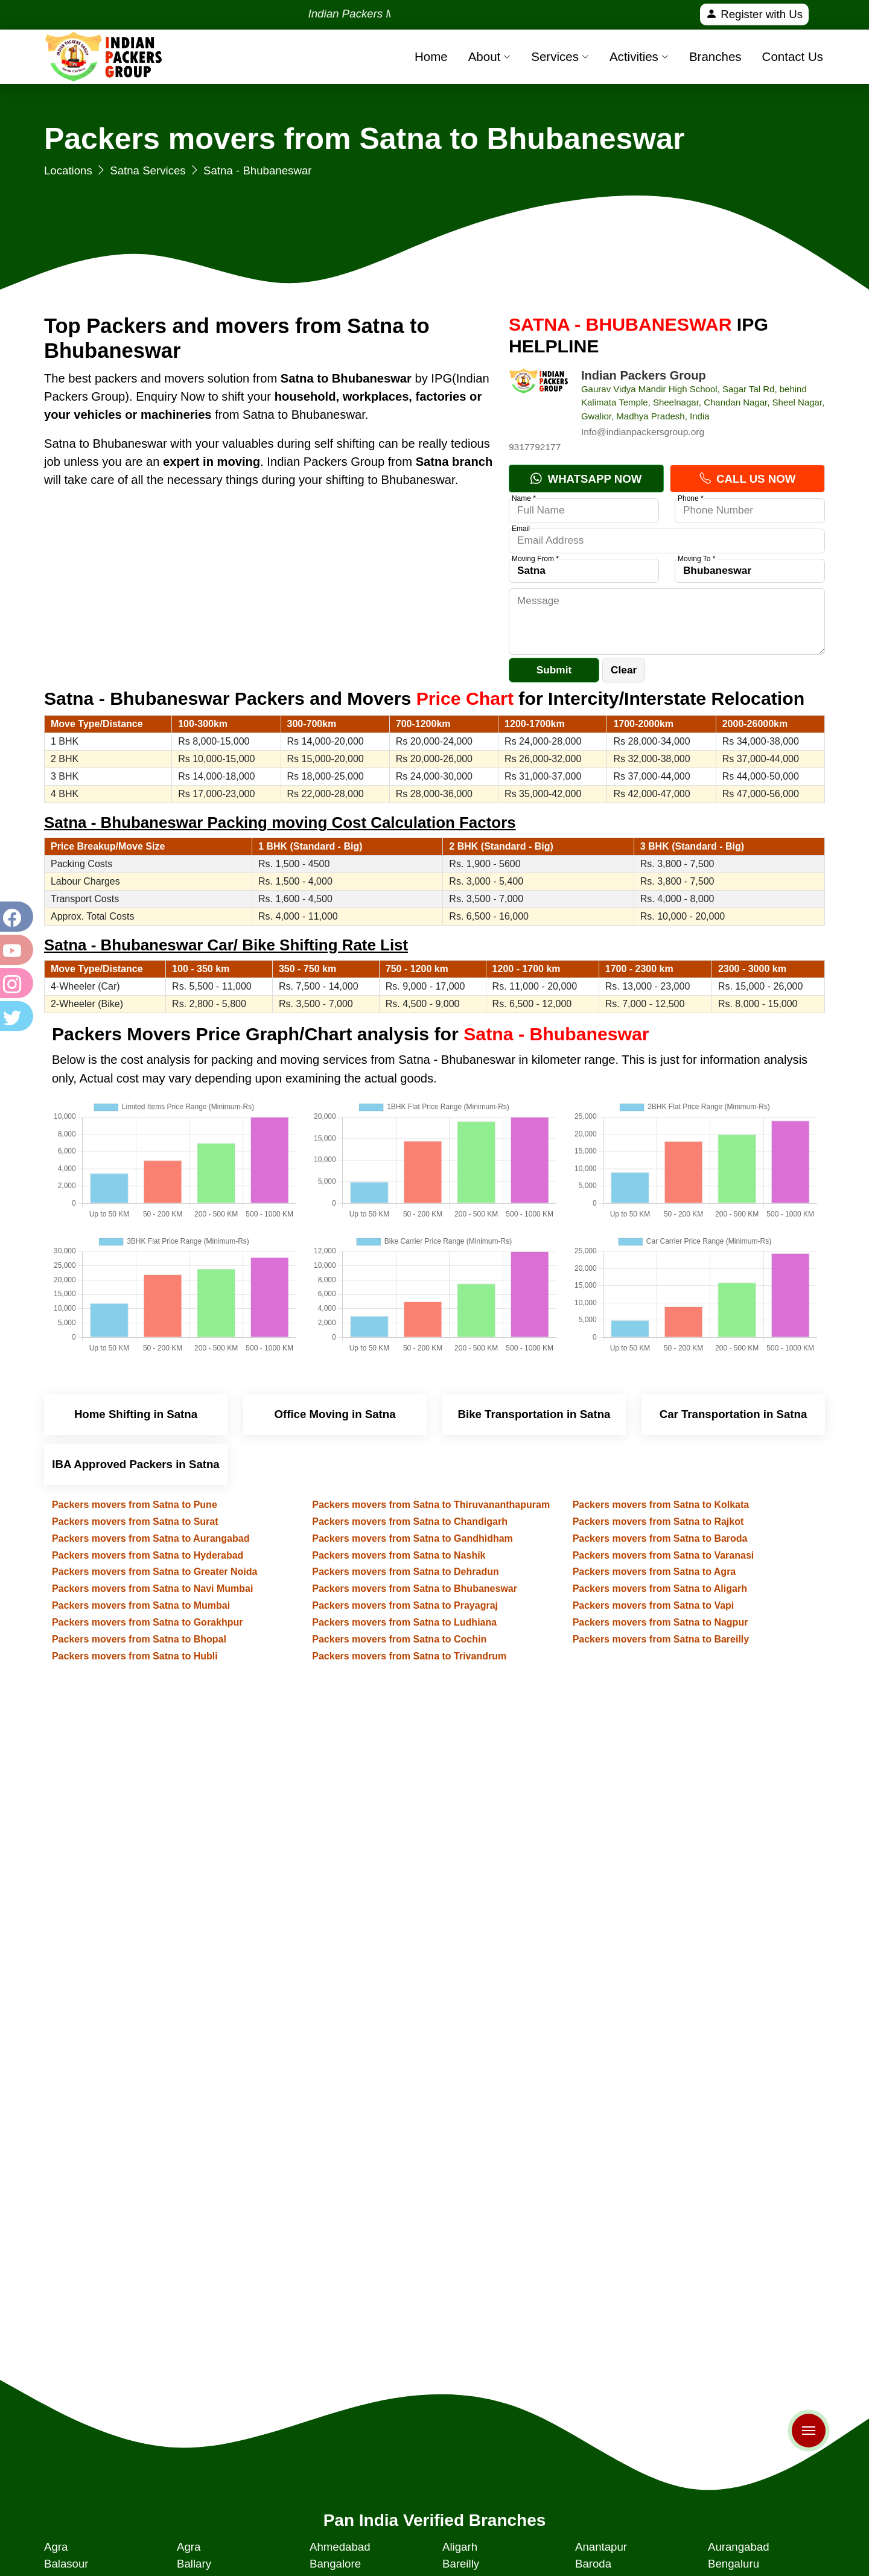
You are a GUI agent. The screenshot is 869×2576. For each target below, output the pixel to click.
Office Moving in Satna (334, 1414)
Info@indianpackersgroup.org (642, 432)
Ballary (194, 2563)
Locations (68, 170)
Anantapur (601, 2546)
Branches (715, 56)
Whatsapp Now (585, 478)
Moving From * (535, 559)
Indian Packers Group (643, 375)
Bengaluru (733, 2563)
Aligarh (459, 2546)
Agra (56, 2546)
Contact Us (792, 56)
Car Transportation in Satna (733, 1414)
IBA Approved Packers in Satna (136, 1464)
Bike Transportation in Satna (534, 1414)
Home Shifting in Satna (135, 1414)
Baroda (593, 2563)
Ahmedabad (340, 2546)
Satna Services (147, 170)
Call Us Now (747, 478)
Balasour (66, 2563)
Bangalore (335, 2563)
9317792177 (535, 447)
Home (431, 56)
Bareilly (460, 2563)
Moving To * (696, 559)
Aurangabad (738, 2546)
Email (521, 528)
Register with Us (754, 14)
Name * (524, 498)
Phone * (691, 498)
